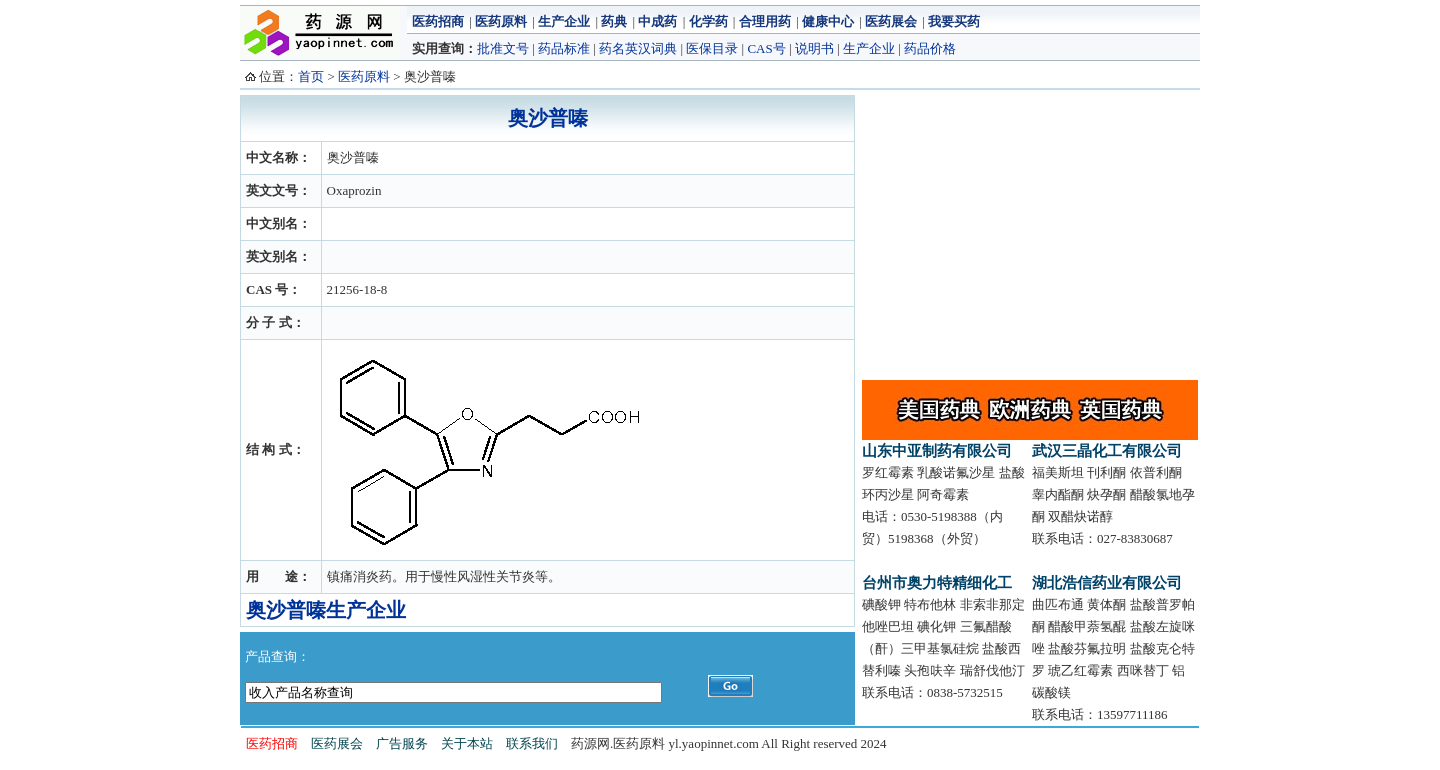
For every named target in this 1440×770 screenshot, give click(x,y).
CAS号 (766, 48)
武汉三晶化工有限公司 (1107, 451)
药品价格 (930, 48)
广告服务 (402, 743)
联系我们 (532, 743)
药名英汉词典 (638, 48)
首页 (311, 76)
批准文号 (503, 48)
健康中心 (828, 21)
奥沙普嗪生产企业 (326, 610)
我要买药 (954, 21)
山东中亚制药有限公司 (937, 451)
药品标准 (564, 48)
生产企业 (564, 21)
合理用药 (765, 21)
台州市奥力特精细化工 (937, 583)
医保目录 (712, 48)
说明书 (814, 48)
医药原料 (501, 21)
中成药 (657, 21)
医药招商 (438, 21)
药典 (614, 21)
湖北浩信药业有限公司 (1107, 583)
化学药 (708, 21)
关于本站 (467, 743)
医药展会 (891, 21)
